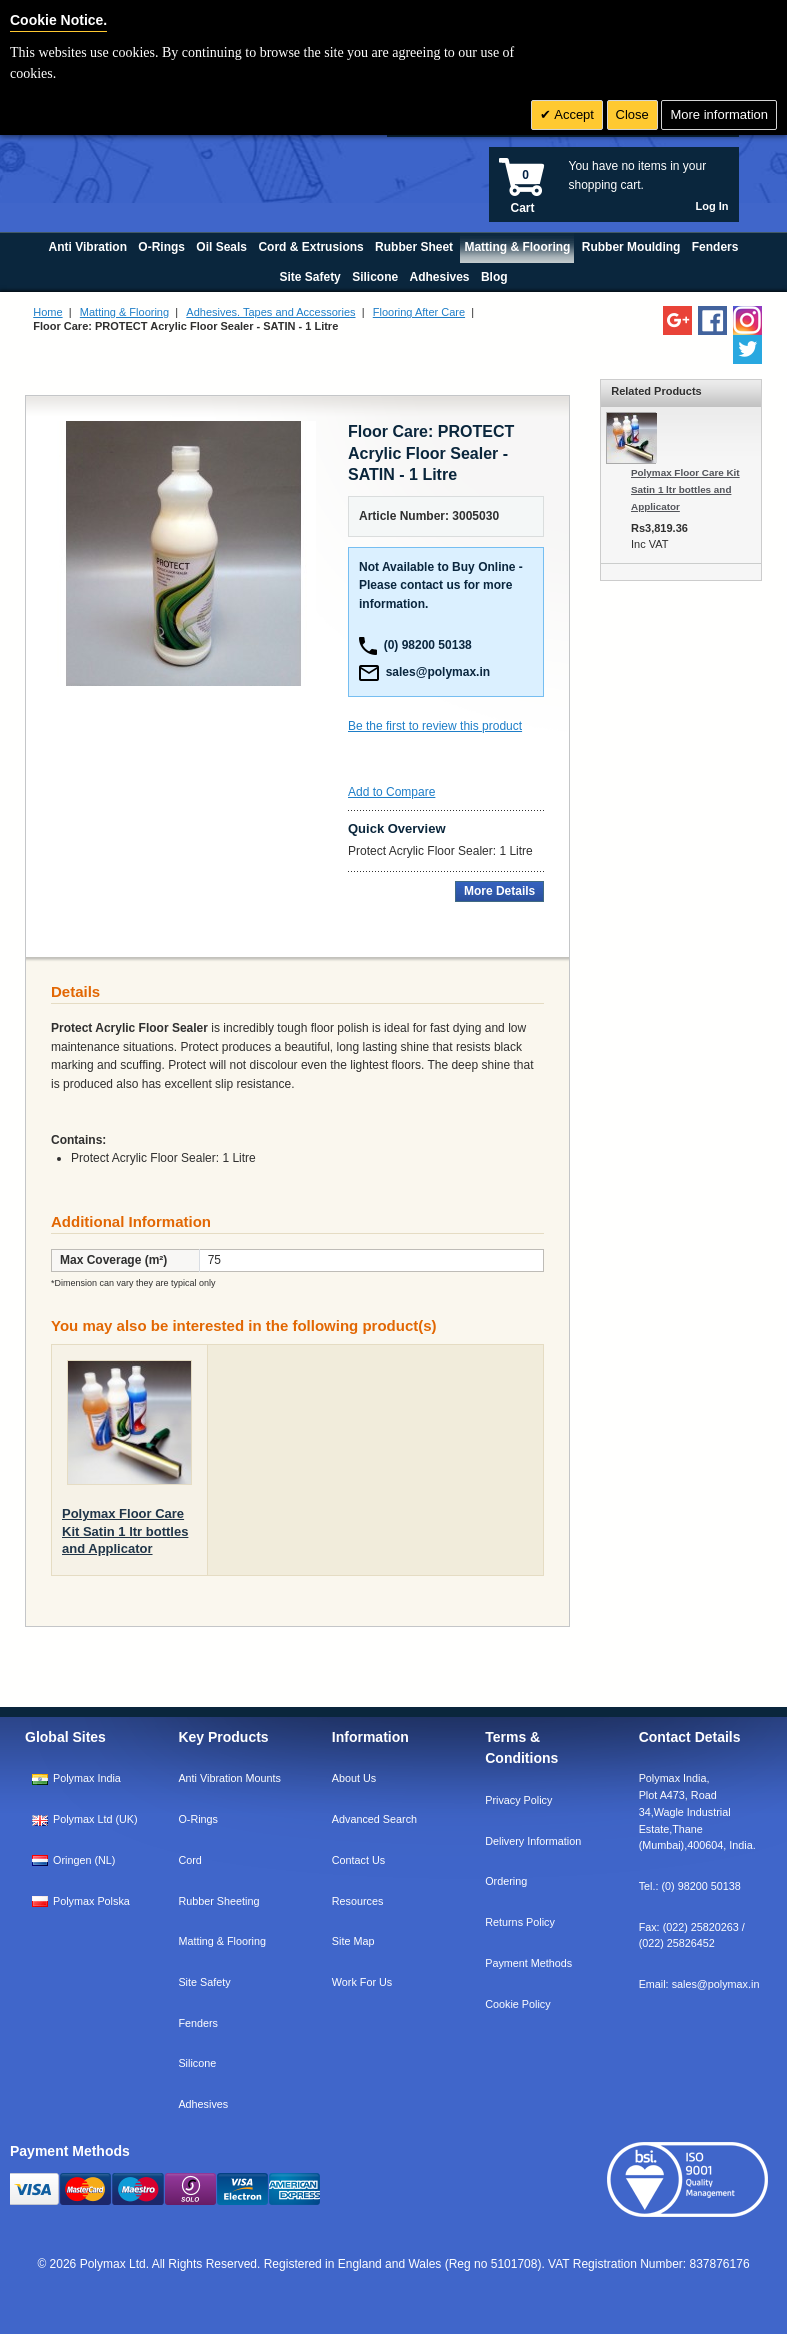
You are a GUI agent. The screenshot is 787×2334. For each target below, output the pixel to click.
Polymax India (87, 1778)
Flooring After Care (419, 312)
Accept (572, 114)
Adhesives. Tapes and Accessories (270, 312)
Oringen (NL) (84, 1860)
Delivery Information (533, 1841)
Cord (189, 1860)
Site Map (353, 1941)
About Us (354, 1778)
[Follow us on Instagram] (747, 320)
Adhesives (203, 2104)
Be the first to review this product (435, 726)
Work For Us (362, 1982)
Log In (712, 206)
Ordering (506, 1881)
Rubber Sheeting (218, 1901)
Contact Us (358, 1860)
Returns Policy (520, 1922)
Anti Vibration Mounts (229, 1778)
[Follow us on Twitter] (747, 349)
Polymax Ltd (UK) (95, 1819)
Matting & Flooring (124, 312)
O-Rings (198, 1819)
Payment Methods (528, 1963)
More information (719, 114)
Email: (699, 1984)
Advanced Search (374, 1819)
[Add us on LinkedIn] (677, 320)
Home (47, 312)
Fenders (198, 2023)
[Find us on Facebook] (712, 320)
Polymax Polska (91, 1901)
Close (632, 114)
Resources (358, 1901)
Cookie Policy (517, 2004)
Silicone (197, 2063)
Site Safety (204, 1982)
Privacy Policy (518, 1800)
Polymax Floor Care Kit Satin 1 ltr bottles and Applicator (125, 1531)
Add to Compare (391, 792)
